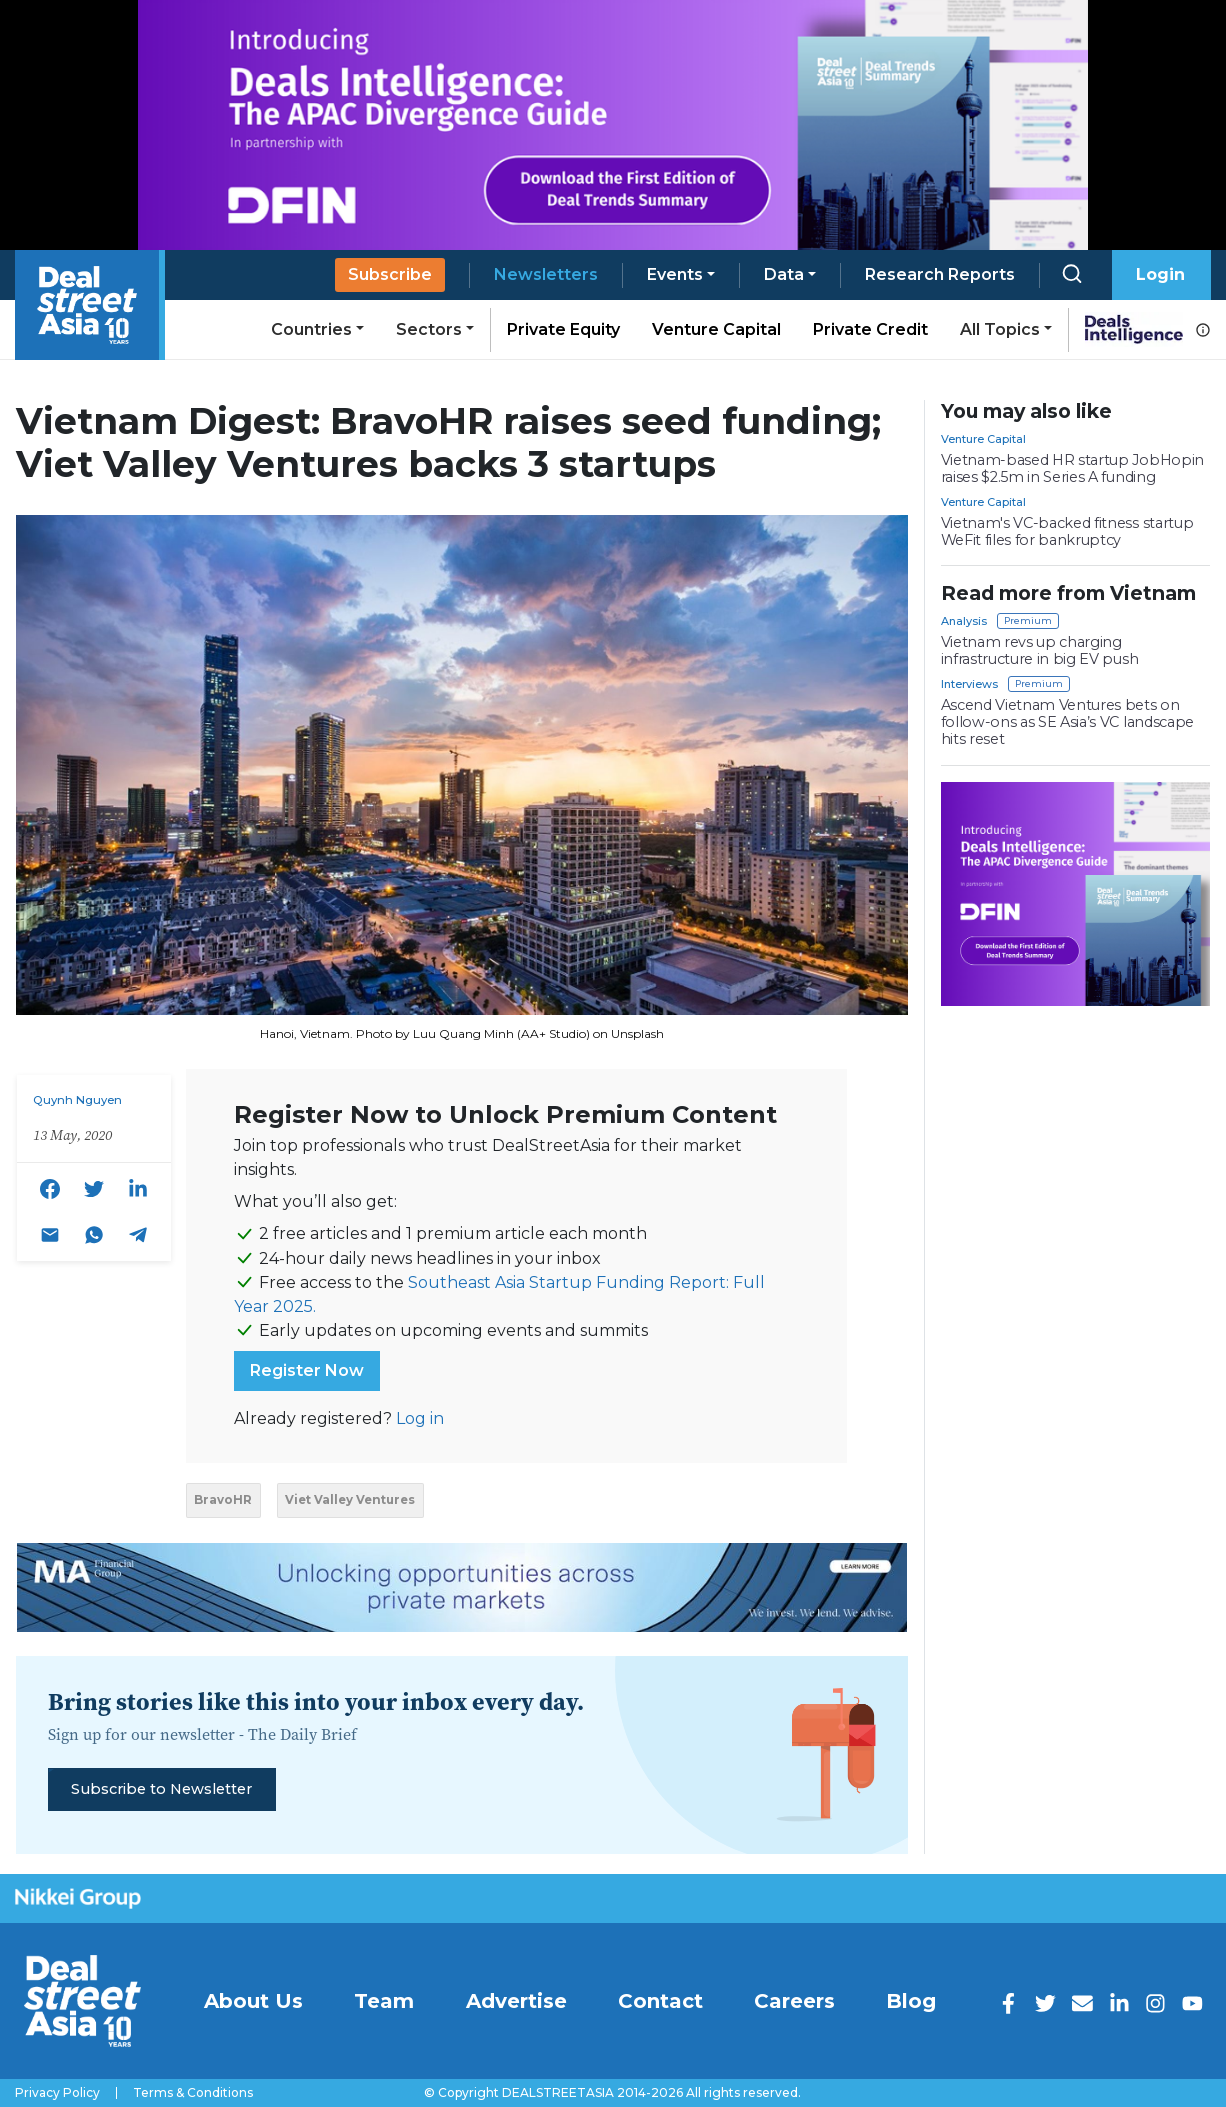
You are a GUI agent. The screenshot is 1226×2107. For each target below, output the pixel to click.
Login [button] (1160, 274)
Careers (794, 2001)
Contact (660, 2001)
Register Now (307, 1370)
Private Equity (563, 329)
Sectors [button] (429, 329)
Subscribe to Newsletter (161, 1789)
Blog (911, 2001)
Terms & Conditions (193, 2093)
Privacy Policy (57, 2093)
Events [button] (675, 274)
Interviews (969, 684)
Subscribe (390, 274)
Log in (420, 1418)
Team (384, 2001)
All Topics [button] (1000, 329)
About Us (253, 2001)
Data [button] (784, 274)
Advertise (516, 2001)
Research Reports (940, 274)
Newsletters (546, 274)
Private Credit (870, 329)
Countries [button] (311, 329)
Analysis (964, 621)
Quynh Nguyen (77, 1100)
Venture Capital (716, 329)
